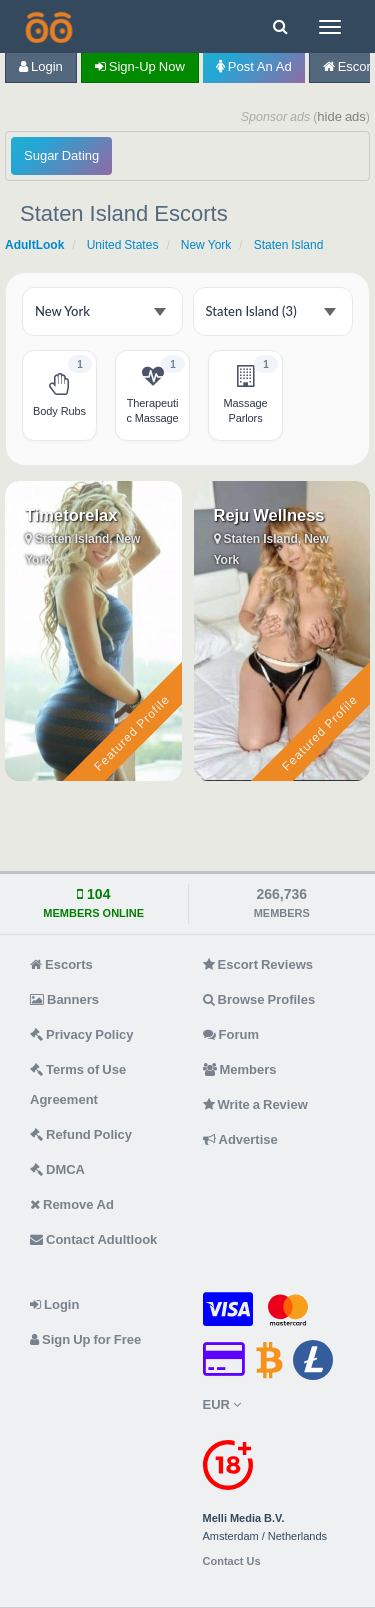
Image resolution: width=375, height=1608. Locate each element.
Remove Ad (72, 1204)
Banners (64, 999)
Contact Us (232, 1561)
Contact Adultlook (93, 1239)
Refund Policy (81, 1134)
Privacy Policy (82, 1034)
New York (206, 245)
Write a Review (255, 1104)
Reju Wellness (269, 515)
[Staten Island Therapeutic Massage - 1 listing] (152, 395)
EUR (222, 1404)
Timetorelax (71, 515)
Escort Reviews (258, 964)
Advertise (240, 1139)
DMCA (57, 1169)
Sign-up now (140, 66)
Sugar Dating (61, 155)
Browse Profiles (259, 999)
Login (41, 66)
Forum (231, 1034)
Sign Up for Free (85, 1339)
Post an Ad (254, 66)
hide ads (341, 116)
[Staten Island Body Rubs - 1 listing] (59, 395)
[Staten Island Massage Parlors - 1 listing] (245, 395)
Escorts (61, 964)
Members (240, 1069)
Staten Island (289, 245)
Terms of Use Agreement (78, 1084)
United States (123, 245)
